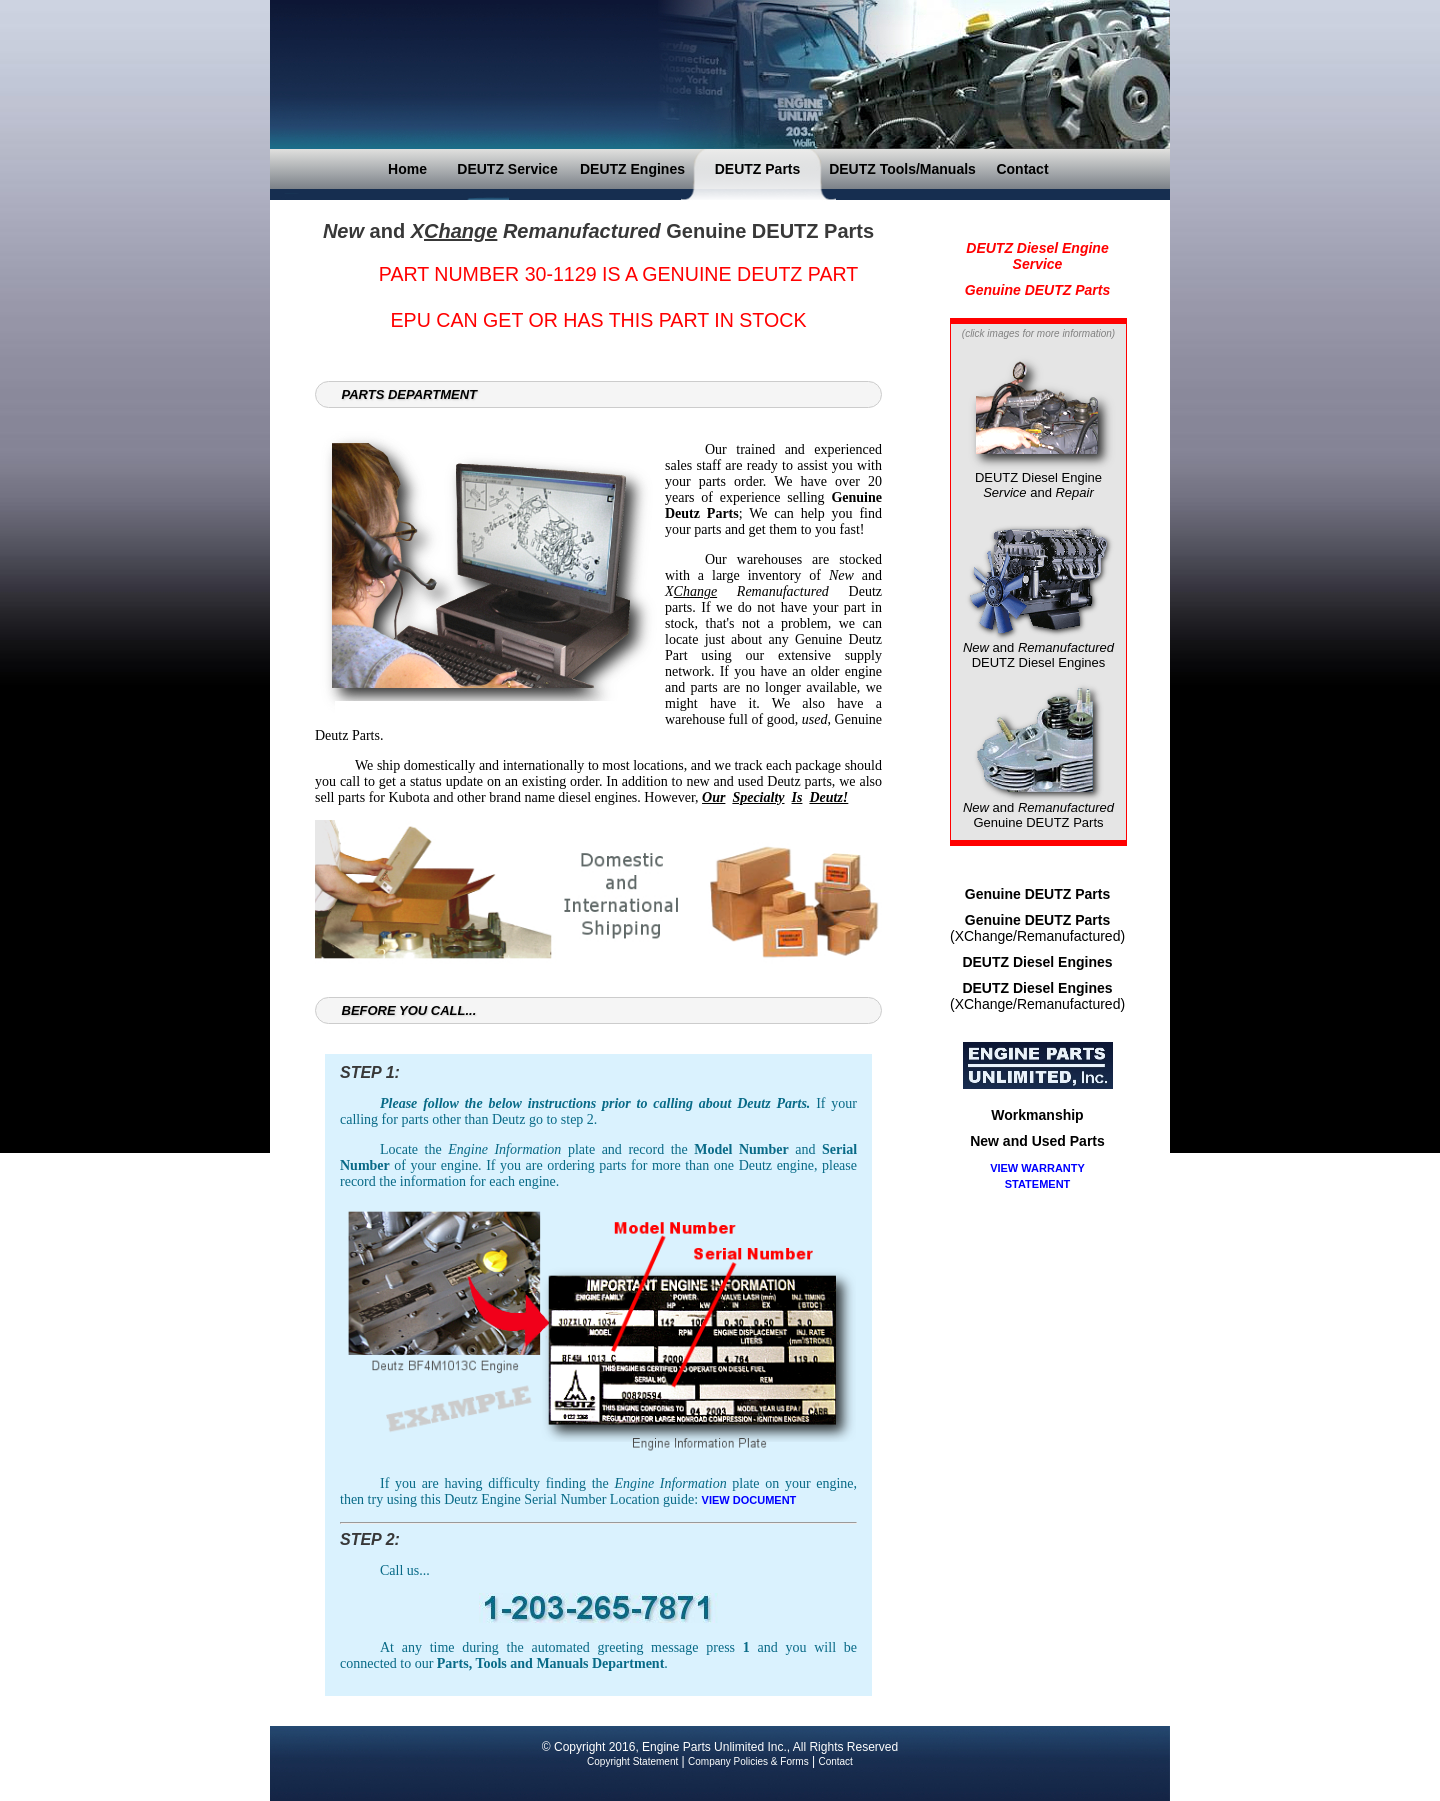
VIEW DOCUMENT (749, 1500)
